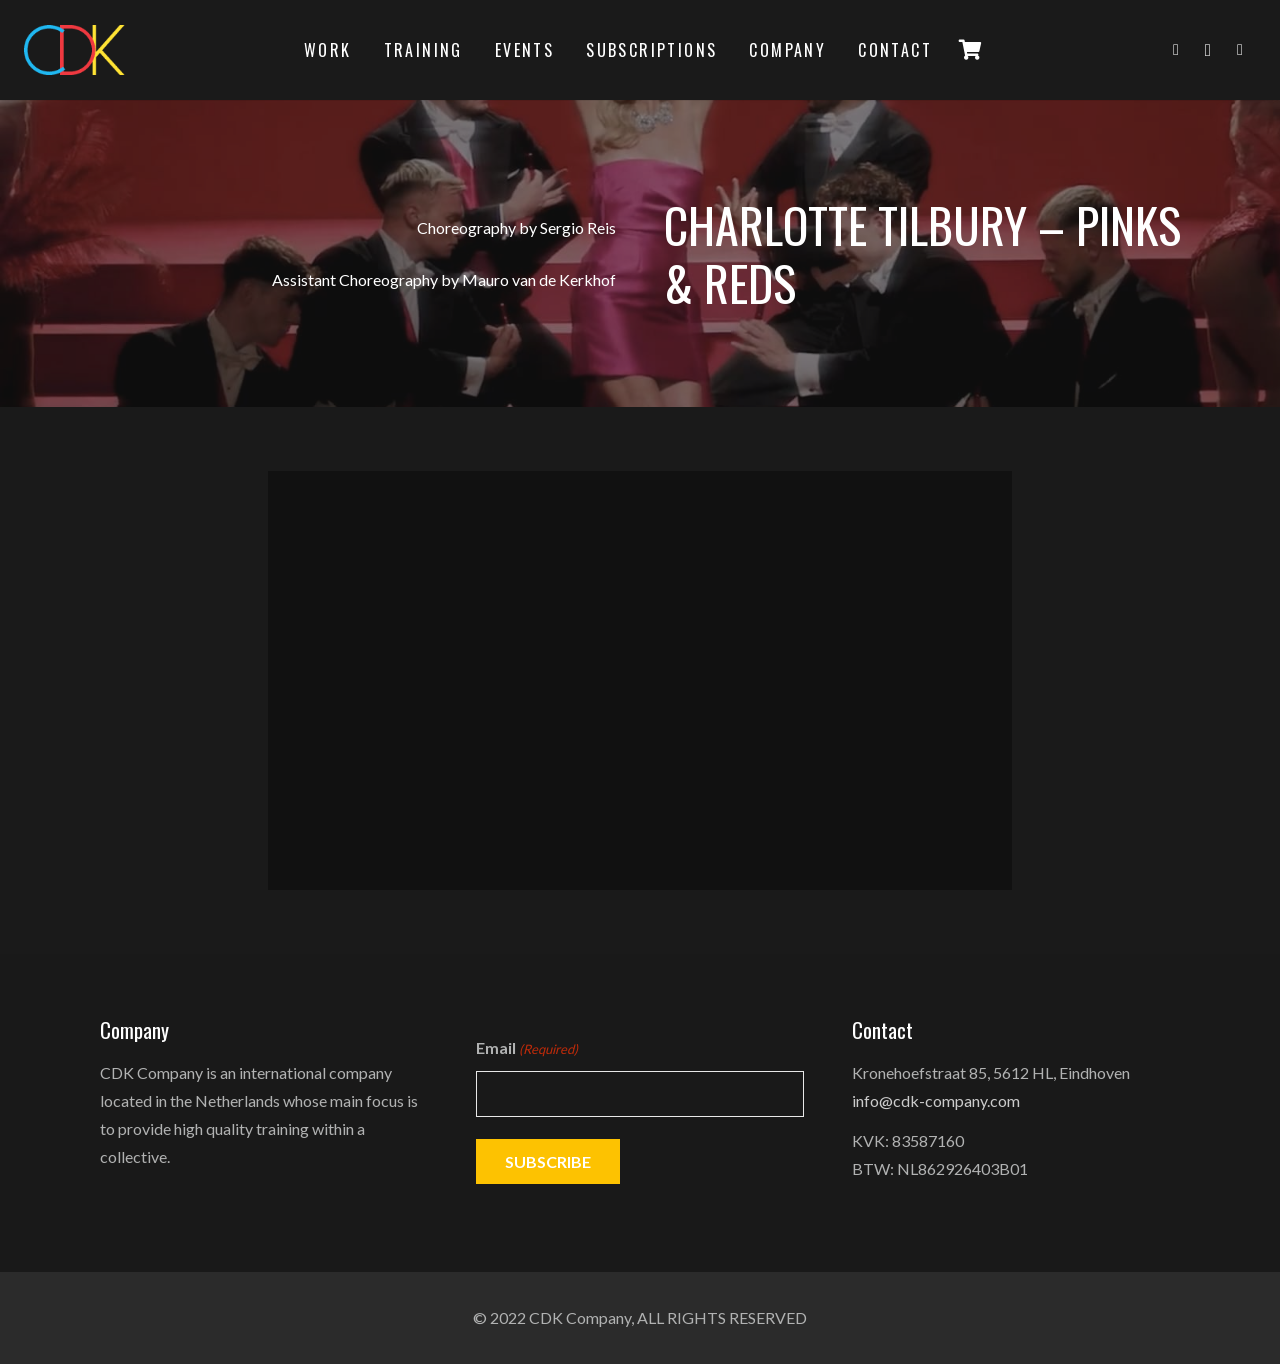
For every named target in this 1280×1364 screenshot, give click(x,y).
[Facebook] (1176, 50)
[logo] (74, 50)
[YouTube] (1240, 50)
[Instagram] (1208, 50)
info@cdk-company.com (936, 1100)
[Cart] (970, 50)
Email (527, 1049)
